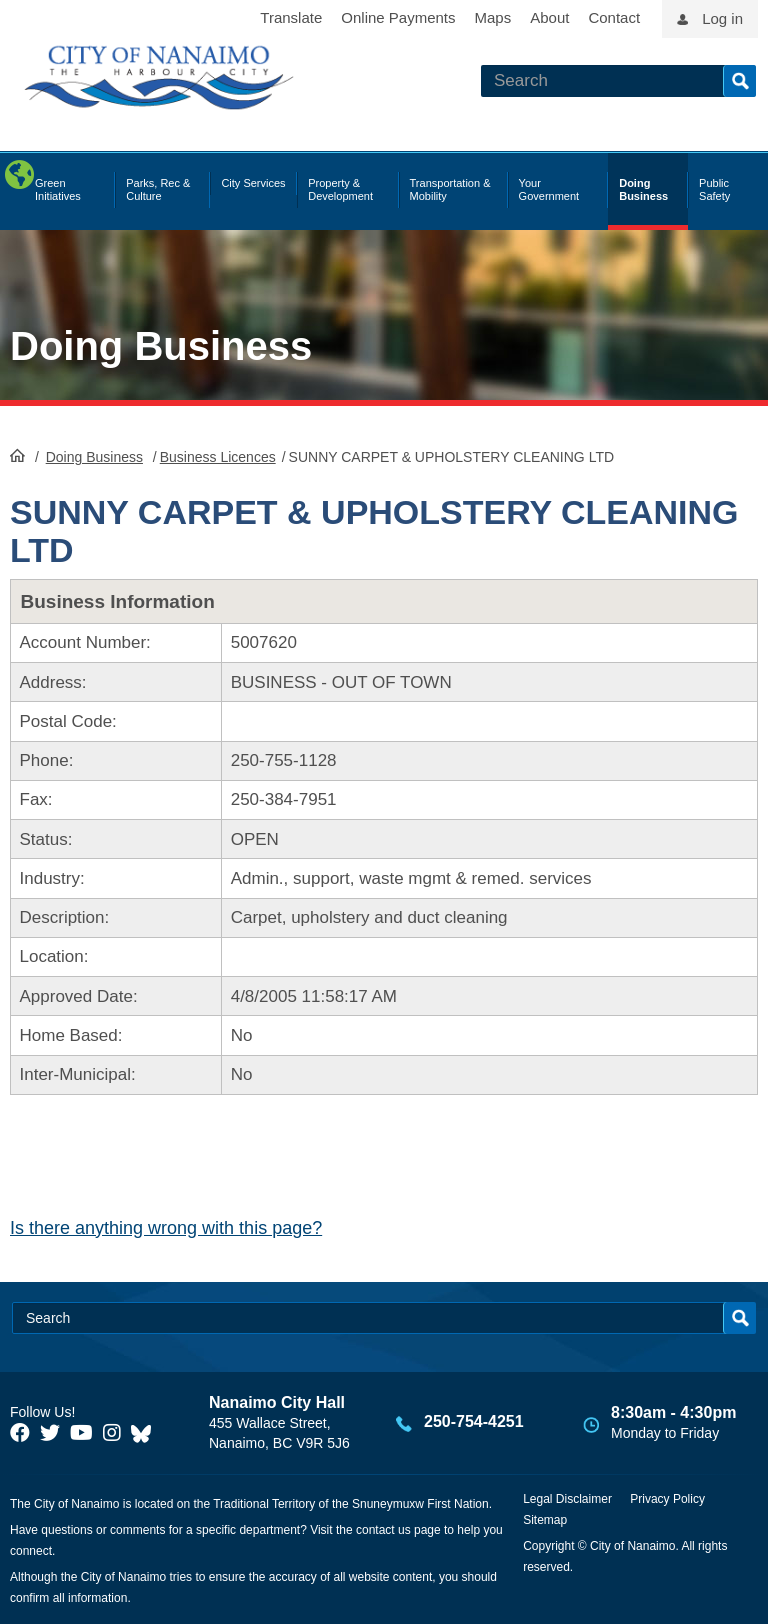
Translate (291, 17)
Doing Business (161, 346)
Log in (722, 18)
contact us (383, 1530)
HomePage (17, 455)
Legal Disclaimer (567, 1499)
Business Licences (218, 457)
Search (739, 81)
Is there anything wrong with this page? (166, 1228)
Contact (614, 17)
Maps (493, 17)
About (549, 17)
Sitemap (545, 1520)
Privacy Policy (667, 1499)
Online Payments (398, 17)
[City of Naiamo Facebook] (20, 1433)
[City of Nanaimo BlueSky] (146, 1433)
